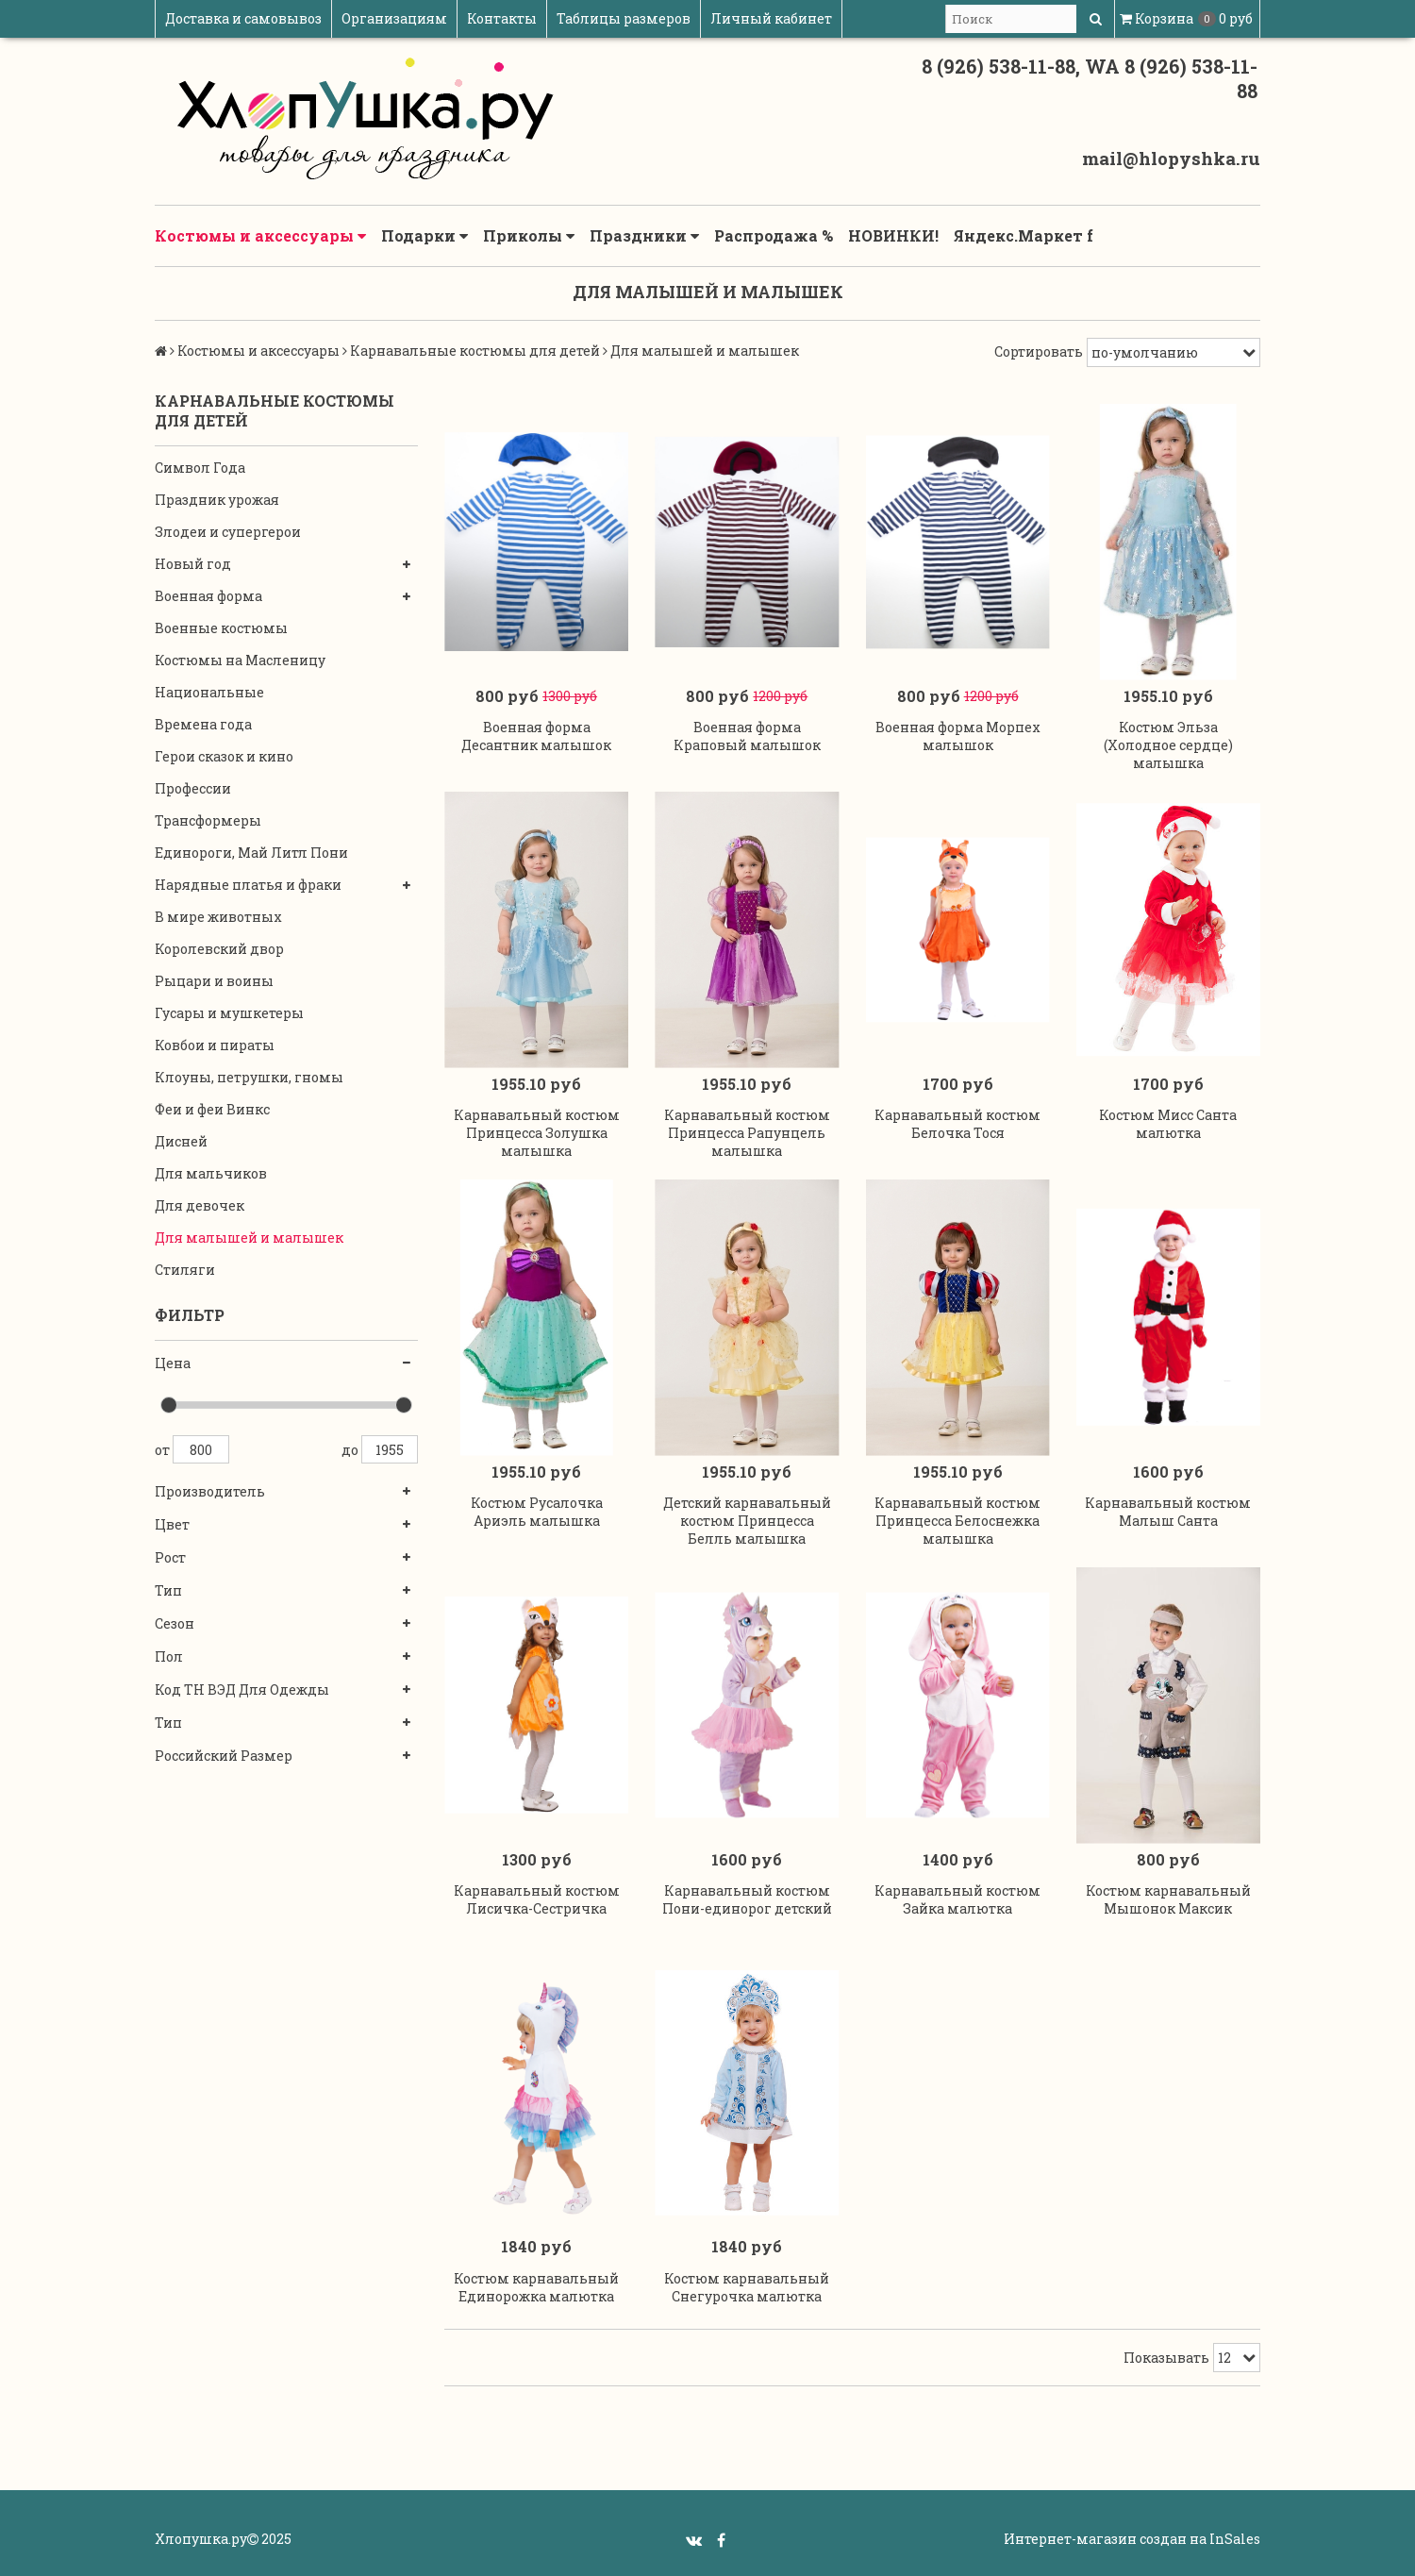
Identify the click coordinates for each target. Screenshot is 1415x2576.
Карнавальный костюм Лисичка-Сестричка (537, 1899)
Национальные (209, 692)
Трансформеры (208, 820)
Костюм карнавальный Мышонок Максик (1168, 1899)
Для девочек (199, 1205)
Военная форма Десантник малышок (536, 736)
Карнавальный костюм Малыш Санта (1168, 1512)
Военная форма (208, 596)
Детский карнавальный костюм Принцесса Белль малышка (747, 1520)
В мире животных (218, 917)
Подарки (424, 236)
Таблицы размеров (624, 18)
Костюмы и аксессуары (260, 236)
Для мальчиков (211, 1173)
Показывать (1166, 2358)
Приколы (528, 236)
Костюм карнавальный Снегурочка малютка (746, 2287)
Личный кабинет (771, 18)
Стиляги (185, 1270)
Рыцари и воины (214, 981)
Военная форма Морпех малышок (957, 736)
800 (201, 1449)
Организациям (394, 18)
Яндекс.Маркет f (1023, 235)
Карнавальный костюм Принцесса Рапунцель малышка (747, 1133)
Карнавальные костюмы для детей (475, 351)
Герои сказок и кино (224, 756)
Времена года (203, 724)
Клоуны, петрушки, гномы (249, 1077)
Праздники (644, 236)
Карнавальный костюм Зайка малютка (957, 1899)
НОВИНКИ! (893, 235)
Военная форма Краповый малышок (747, 736)
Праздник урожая (217, 500)
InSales (1234, 2539)
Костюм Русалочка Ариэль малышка (537, 1512)
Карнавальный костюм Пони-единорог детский (747, 1899)
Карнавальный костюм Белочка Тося (957, 1124)
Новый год (193, 564)
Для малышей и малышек (249, 1237)
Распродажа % (773, 235)
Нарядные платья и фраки (248, 885)
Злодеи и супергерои (228, 532)
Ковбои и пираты (215, 1045)
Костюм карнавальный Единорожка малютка (536, 2287)
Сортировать (1038, 351)
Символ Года (200, 468)
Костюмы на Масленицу (240, 660)
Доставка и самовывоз (243, 18)
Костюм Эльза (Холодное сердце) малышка (1168, 745)
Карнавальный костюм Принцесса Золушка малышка (537, 1133)
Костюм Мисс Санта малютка (1168, 1124)
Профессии (193, 788)
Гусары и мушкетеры (229, 1013)
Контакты (502, 18)
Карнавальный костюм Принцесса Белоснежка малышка (957, 1520)
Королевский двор (219, 949)
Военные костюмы (221, 628)
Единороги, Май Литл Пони (251, 852)
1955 (389, 1449)
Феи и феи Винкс (212, 1109)
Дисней (181, 1141)
